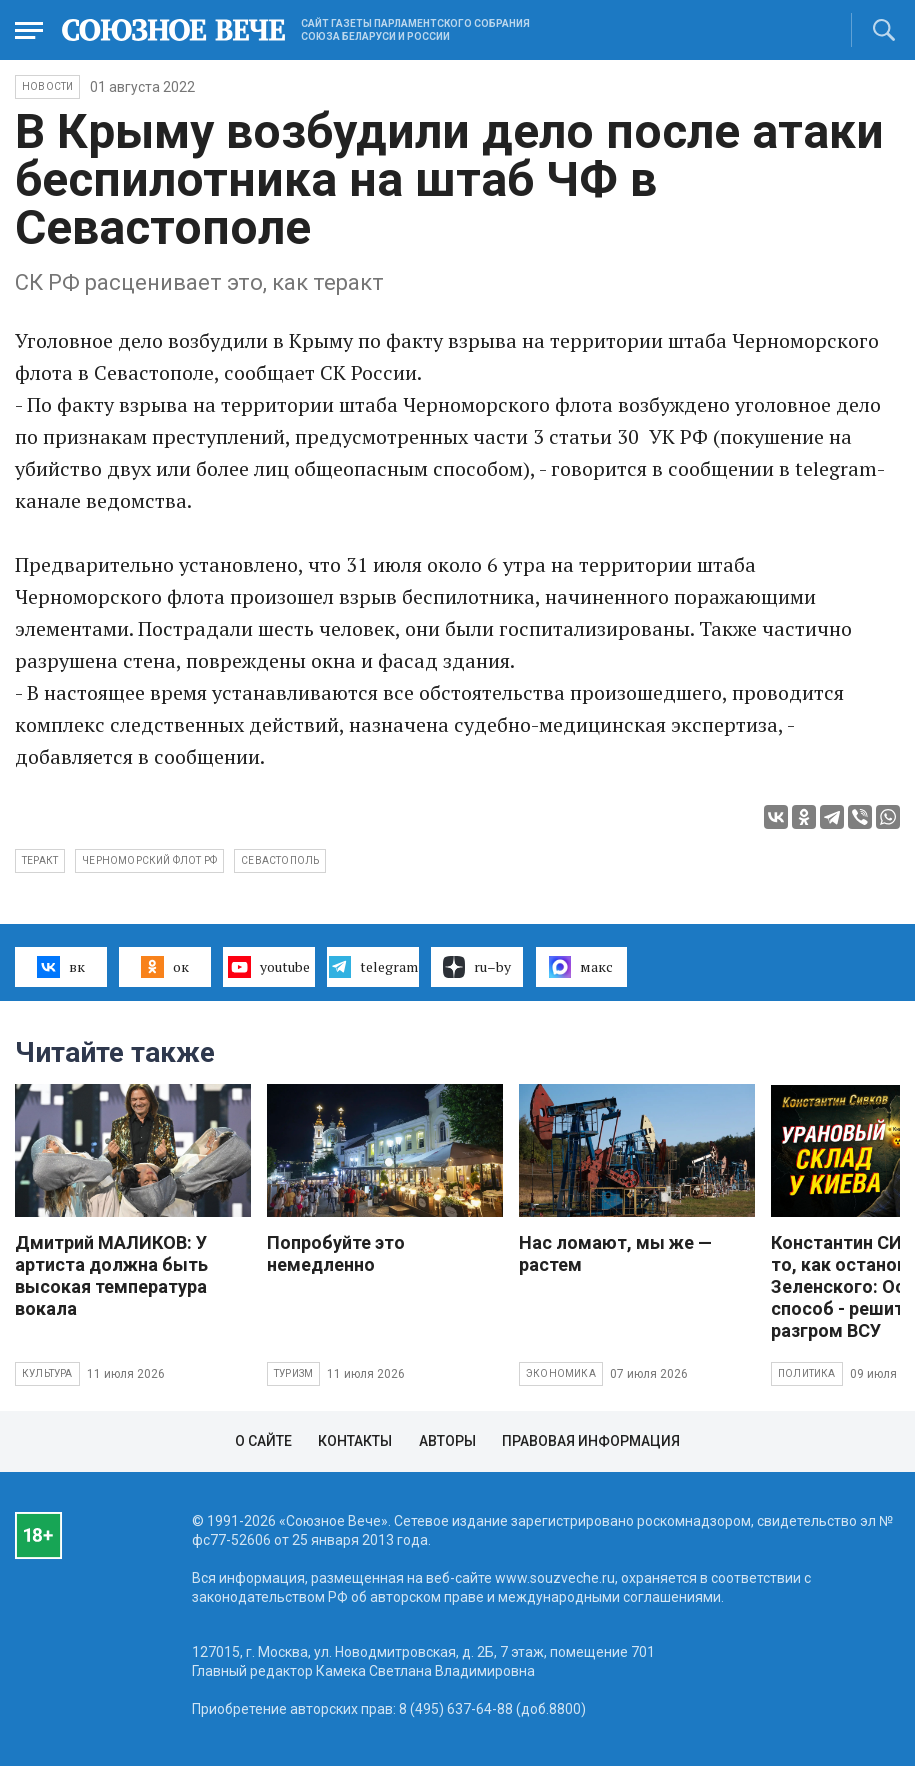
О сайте (263, 1441)
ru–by (477, 967)
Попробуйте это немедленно (336, 1253)
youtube (268, 967)
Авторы (447, 1441)
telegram (373, 967)
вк (60, 967)
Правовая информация (591, 1441)
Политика (807, 1373)
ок (164, 967)
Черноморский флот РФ (149, 860)
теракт (40, 860)
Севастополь (280, 860)
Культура (47, 1373)
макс (581, 967)
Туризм (293, 1373)
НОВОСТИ (47, 86)
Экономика (561, 1373)
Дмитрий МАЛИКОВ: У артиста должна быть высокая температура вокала (111, 1275)
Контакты (355, 1441)
